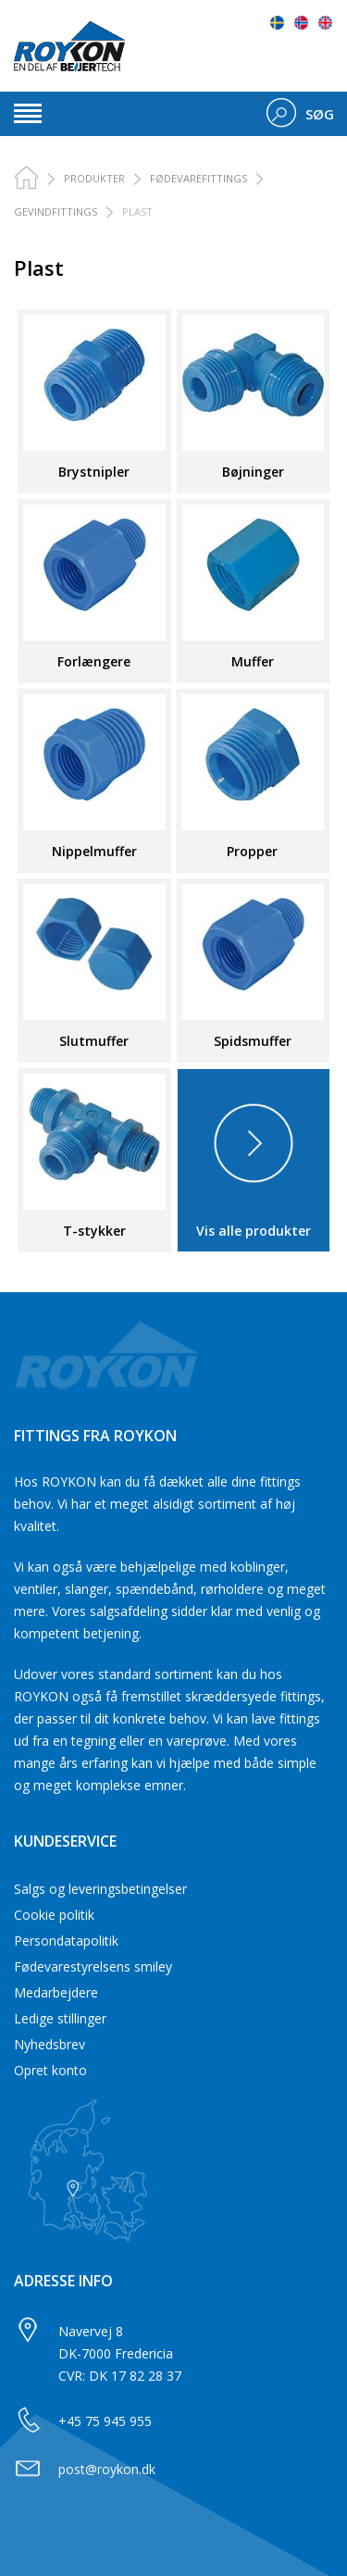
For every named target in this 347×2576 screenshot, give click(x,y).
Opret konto (50, 2070)
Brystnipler (94, 471)
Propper (252, 851)
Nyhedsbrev (49, 2044)
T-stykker (94, 1230)
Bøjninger (253, 471)
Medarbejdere (56, 1992)
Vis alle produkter (253, 1230)
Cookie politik (54, 1914)
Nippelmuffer (94, 851)
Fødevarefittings (198, 178)
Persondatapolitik (66, 1940)
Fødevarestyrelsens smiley (93, 1966)
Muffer (252, 661)
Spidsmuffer (252, 1041)
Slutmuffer (94, 1041)
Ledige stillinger (60, 2018)
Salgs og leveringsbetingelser (100, 1889)
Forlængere (93, 661)
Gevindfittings (55, 211)
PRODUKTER (94, 178)
